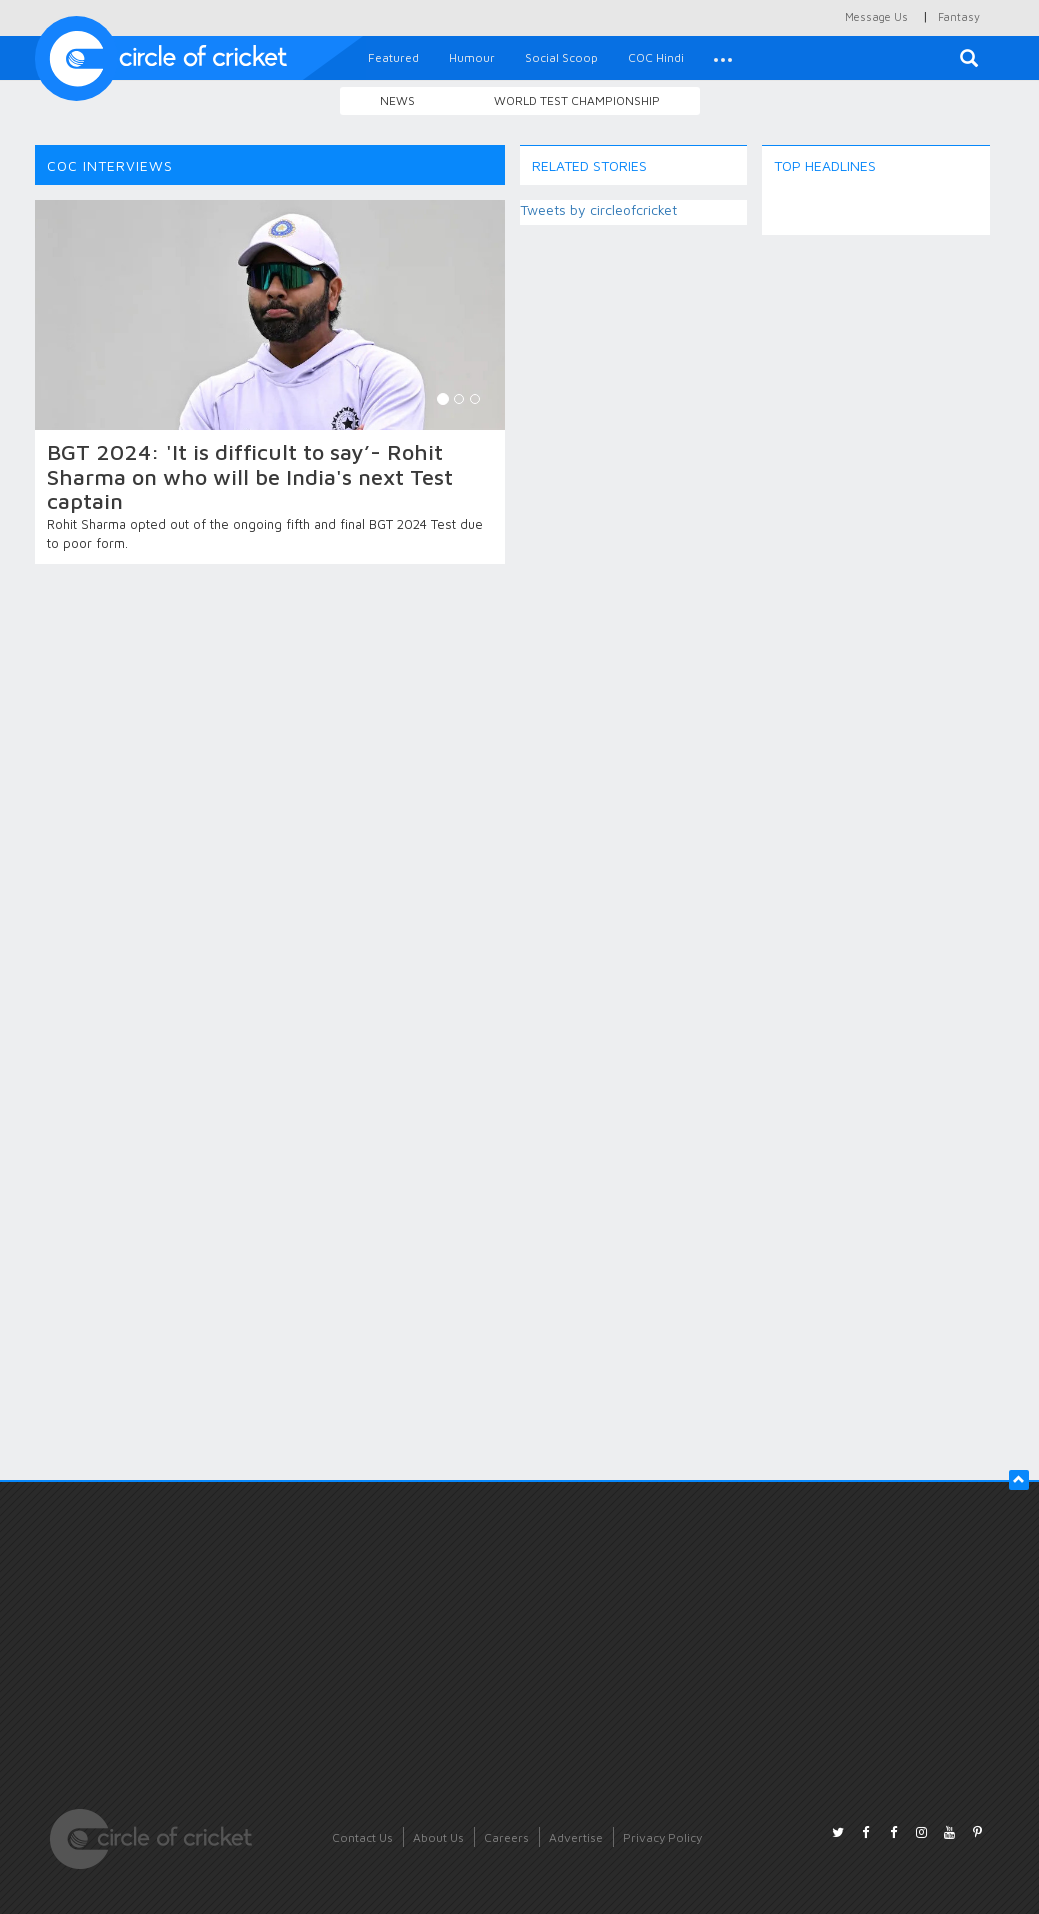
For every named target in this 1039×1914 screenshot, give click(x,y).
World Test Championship (577, 100)
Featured (393, 57)
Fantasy (959, 16)
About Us (438, 1837)
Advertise (576, 1837)
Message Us (876, 16)
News (397, 100)
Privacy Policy (662, 1837)
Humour (472, 57)
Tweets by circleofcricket (598, 209)
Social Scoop (561, 57)
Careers (506, 1837)
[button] (723, 58)
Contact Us (362, 1837)
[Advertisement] (876, 550)
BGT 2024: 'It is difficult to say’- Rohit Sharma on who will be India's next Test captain (250, 476)
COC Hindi (656, 57)
